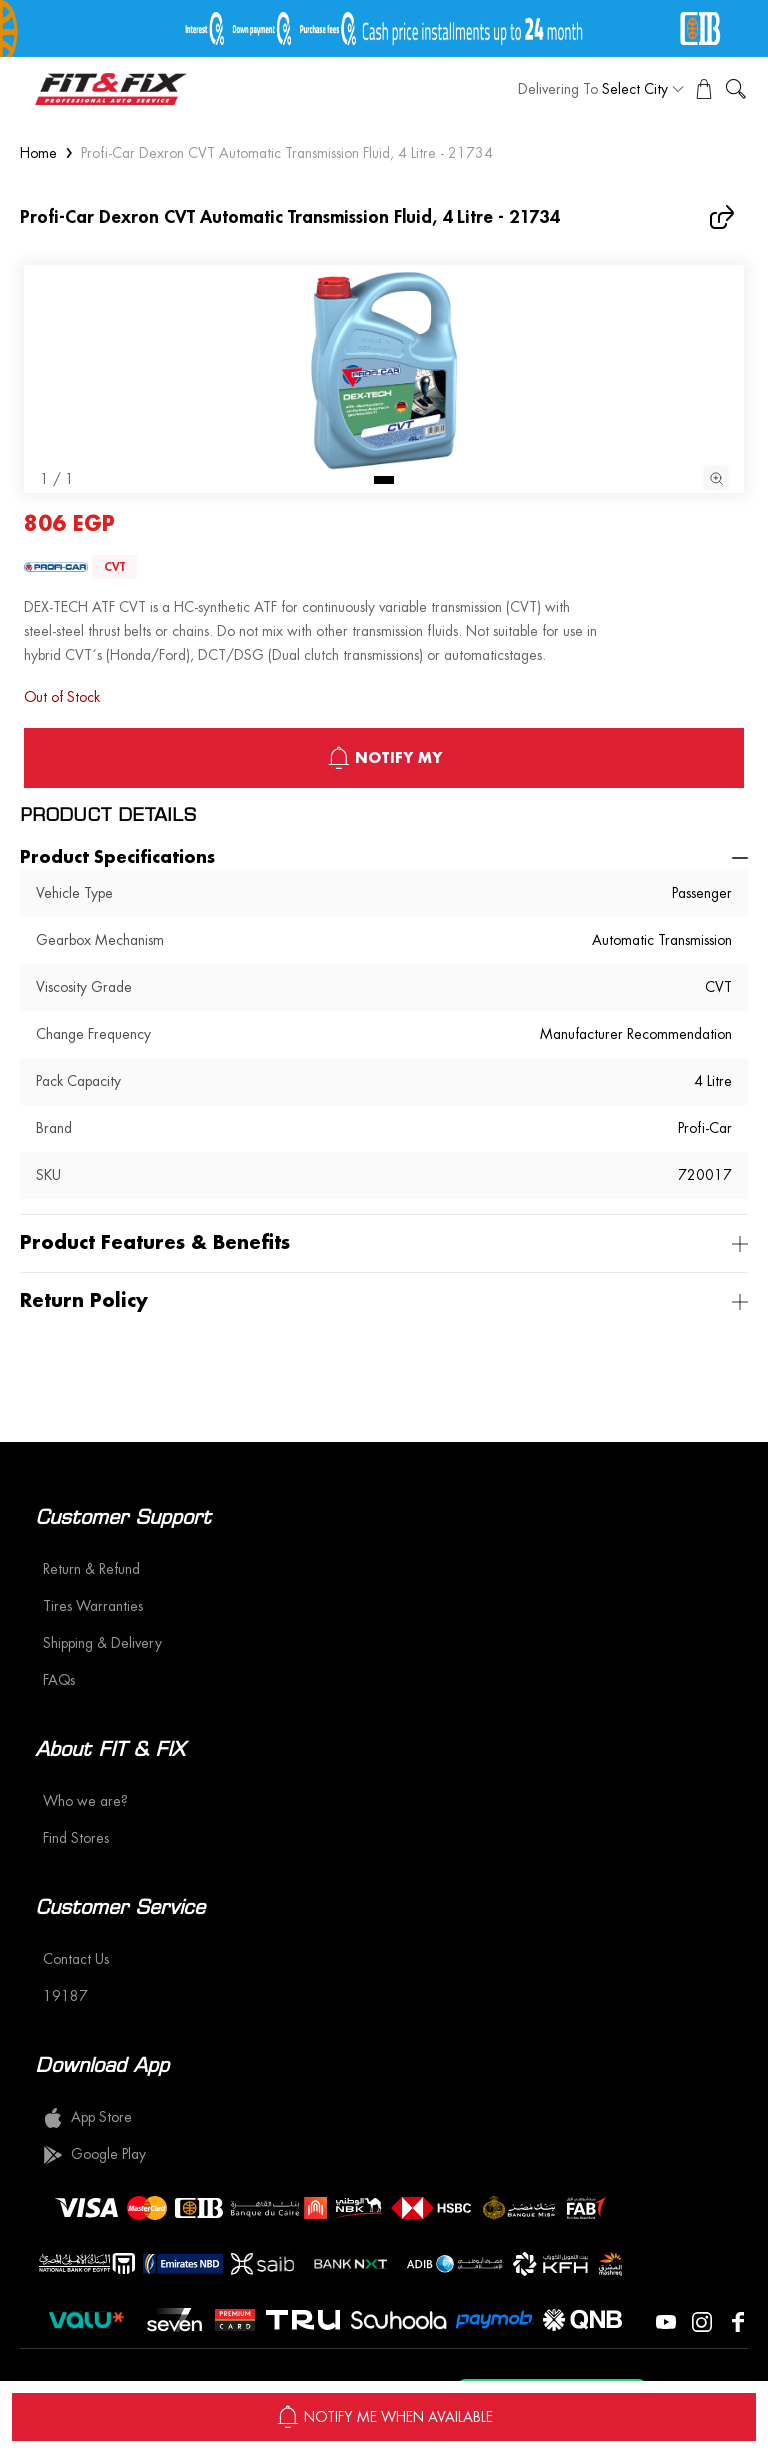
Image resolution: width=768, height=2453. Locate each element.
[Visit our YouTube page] (666, 2320)
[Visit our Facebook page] (738, 2320)
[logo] (111, 89)
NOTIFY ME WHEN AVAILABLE (384, 2417)
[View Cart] (704, 89)
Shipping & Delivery (102, 1643)
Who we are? (85, 1801)
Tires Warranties (93, 1606)
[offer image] (384, 28)
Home (38, 153)
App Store (87, 2118)
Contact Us (76, 1959)
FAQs (59, 1680)
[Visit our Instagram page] (702, 2320)
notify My (384, 758)
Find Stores (76, 1838)
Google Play (94, 2155)
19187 (65, 1996)
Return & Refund (91, 1569)
